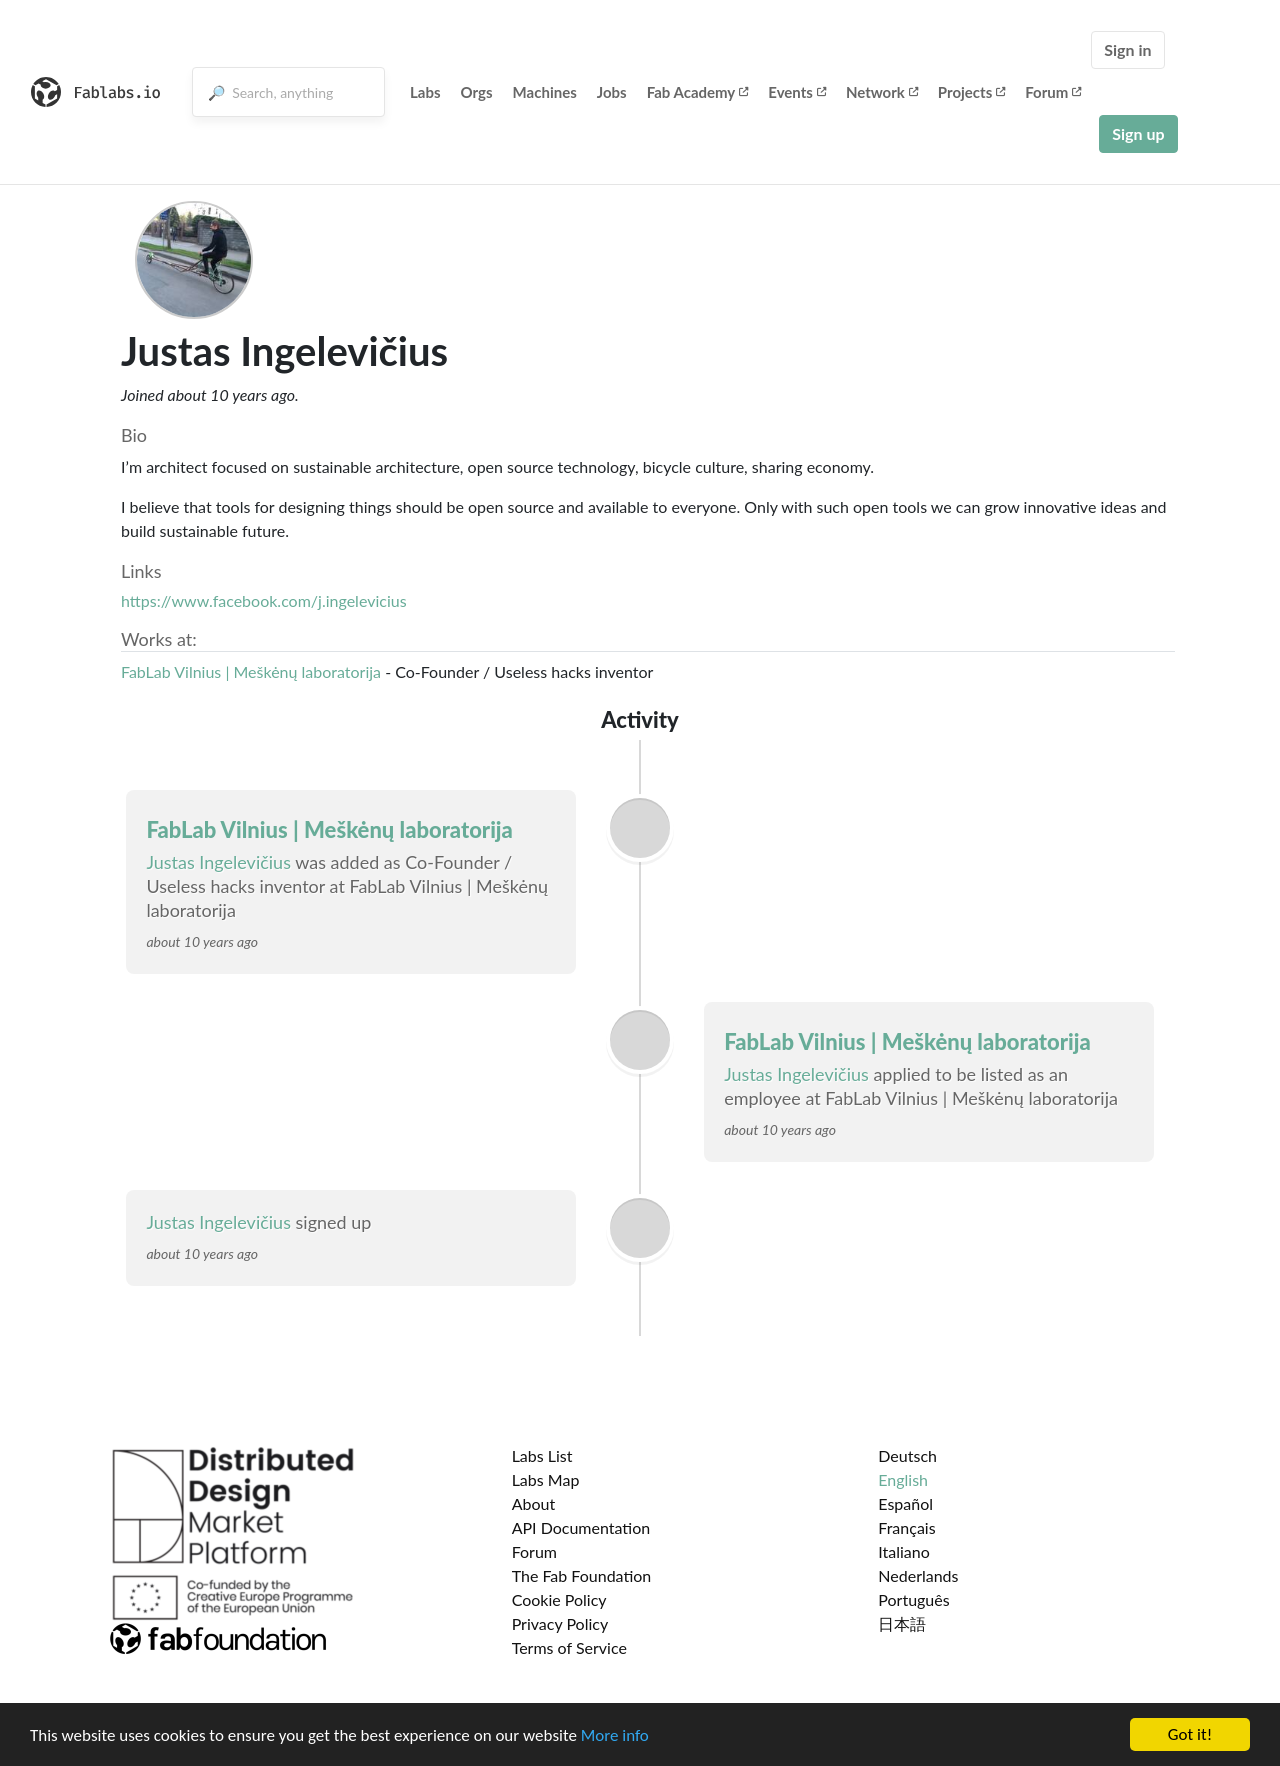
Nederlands (918, 1575)
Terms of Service (569, 1647)
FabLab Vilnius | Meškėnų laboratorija (251, 671)
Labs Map (546, 1479)
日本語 (902, 1623)
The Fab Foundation (582, 1575)
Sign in (1127, 49)
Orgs (477, 92)
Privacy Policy (560, 1623)
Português (913, 1599)
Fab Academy (698, 92)
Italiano (904, 1551)
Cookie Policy (559, 1599)
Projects (971, 92)
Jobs (612, 92)
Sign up (1138, 133)
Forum (1053, 92)
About (534, 1503)
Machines (545, 92)
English (903, 1479)
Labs (425, 92)
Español (905, 1503)
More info (615, 1735)
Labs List (542, 1455)
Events (797, 92)
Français (906, 1527)
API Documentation (581, 1527)
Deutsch (907, 1455)
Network (882, 92)
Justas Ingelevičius (218, 862)
